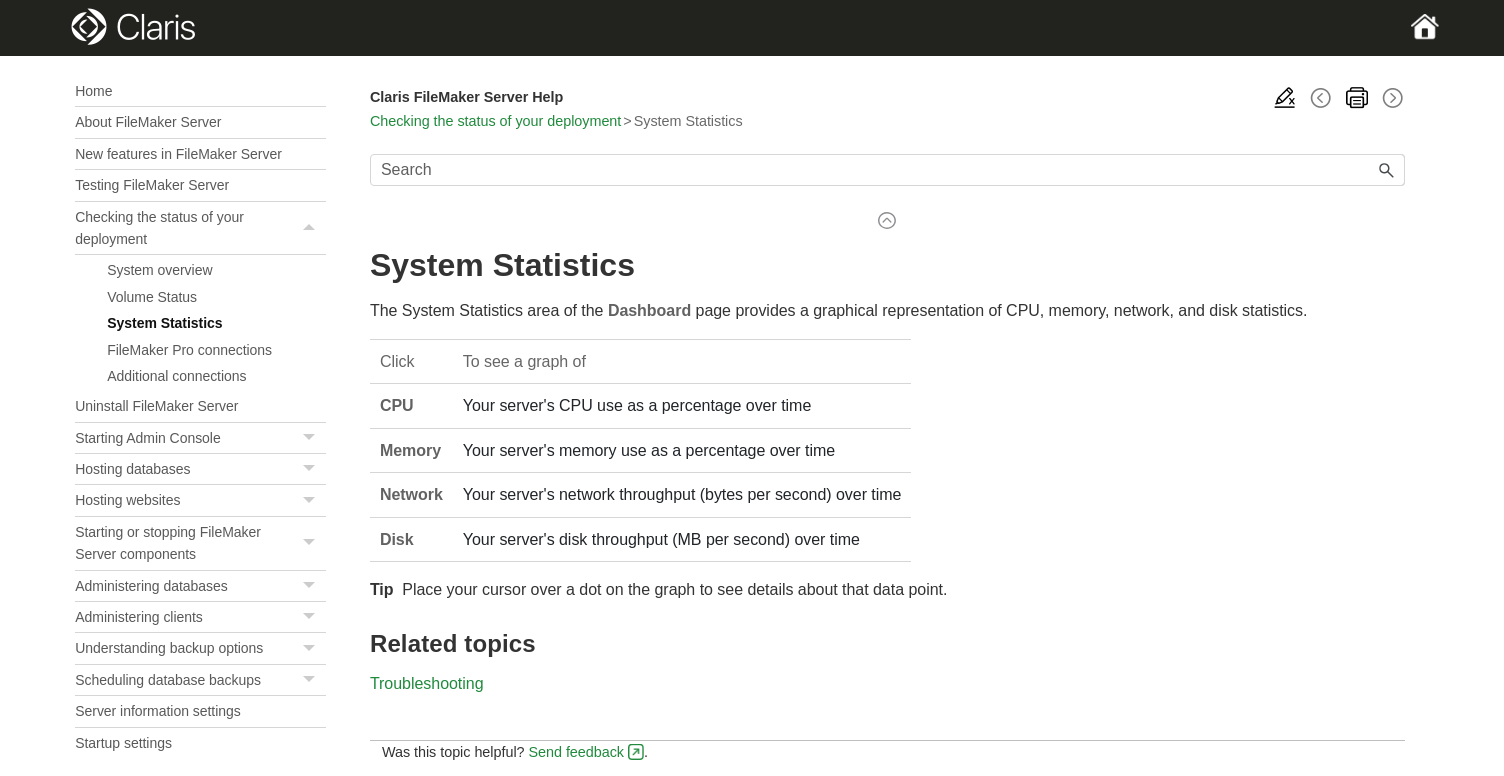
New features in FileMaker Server (178, 154)
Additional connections (176, 376)
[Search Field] (887, 170)
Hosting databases (200, 469)
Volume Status (152, 297)
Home (93, 91)
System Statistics (164, 323)
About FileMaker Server (148, 122)
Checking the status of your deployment (200, 228)
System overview (159, 270)
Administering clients (200, 617)
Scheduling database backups (200, 680)
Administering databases (200, 586)
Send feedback (576, 752)
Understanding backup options (200, 648)
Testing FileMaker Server (152, 185)
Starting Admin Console (200, 438)
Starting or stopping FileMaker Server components (200, 543)
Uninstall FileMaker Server (156, 406)
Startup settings (123, 743)
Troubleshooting (427, 683)
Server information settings (158, 711)
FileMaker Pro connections (189, 350)
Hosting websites (200, 500)
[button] (312, 228)
